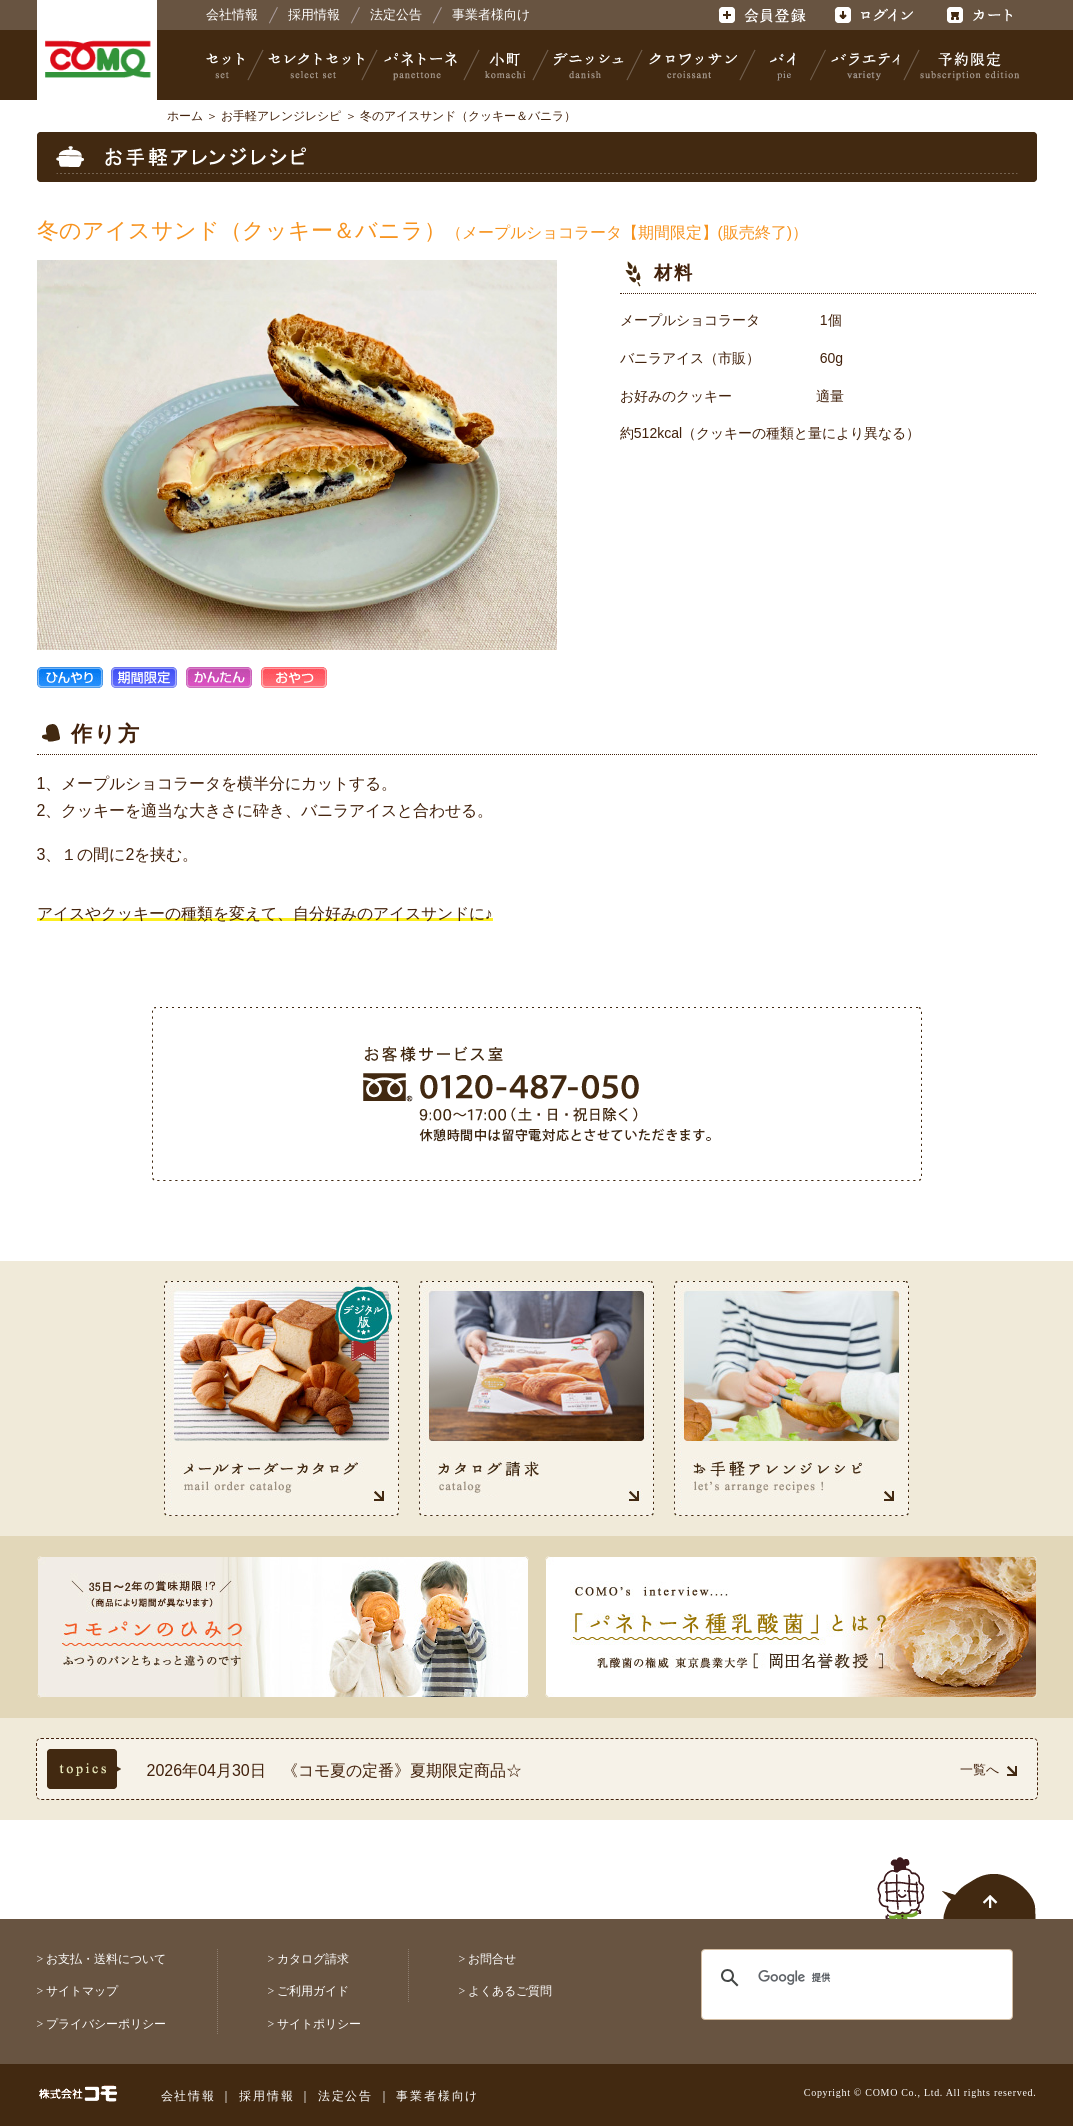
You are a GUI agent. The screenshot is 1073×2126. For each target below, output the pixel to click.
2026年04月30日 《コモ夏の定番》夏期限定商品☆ (334, 1770)
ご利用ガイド (313, 1991)
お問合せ (492, 1959)
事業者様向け (491, 14)
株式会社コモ (97, 60)
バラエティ (865, 65)
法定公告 (396, 14)
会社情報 (232, 14)
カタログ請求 (313, 1959)
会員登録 (764, 15)
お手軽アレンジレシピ (281, 116)
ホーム (185, 116)
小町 (506, 65)
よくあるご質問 (510, 1991)
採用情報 (314, 14)
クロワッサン (692, 65)
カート (982, 15)
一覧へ (988, 1769)
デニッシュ (588, 65)
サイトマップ (82, 1991)
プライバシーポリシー (106, 2024)
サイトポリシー (319, 2024)
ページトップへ (957, 1877)
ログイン (873, 15)
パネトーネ (421, 65)
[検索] (844, 1978)
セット (227, 65)
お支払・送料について (106, 1959)
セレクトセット (314, 65)
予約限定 (966, 65)
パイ (783, 65)
